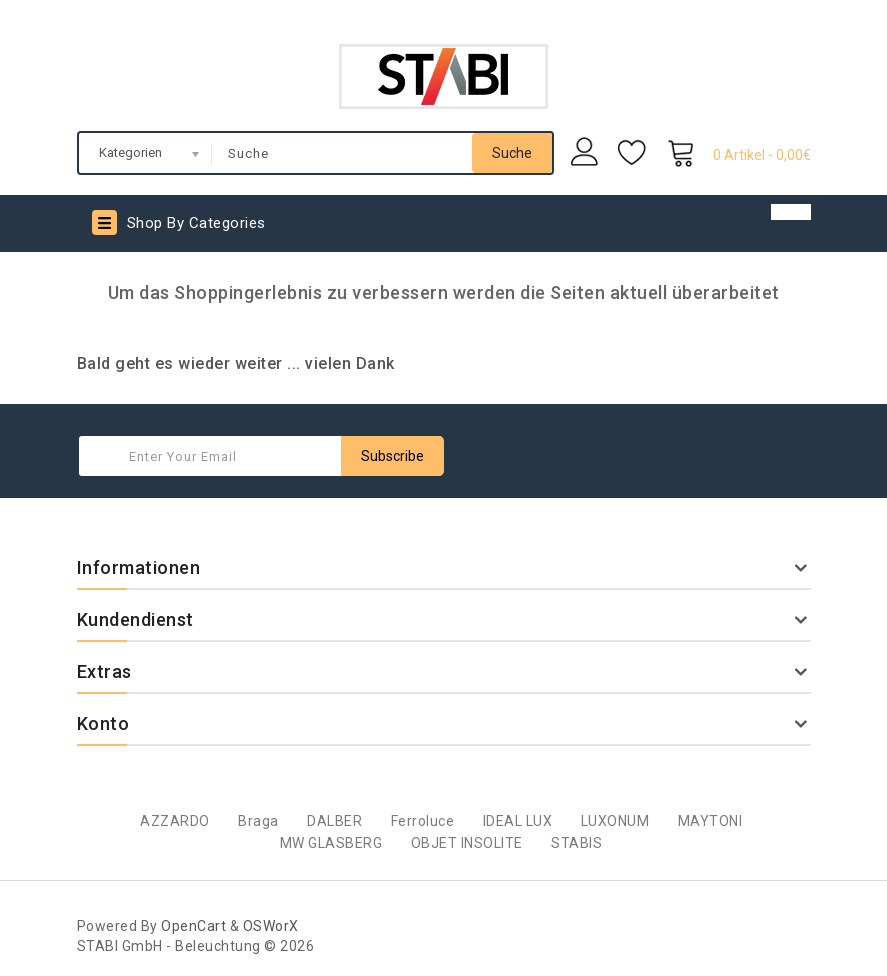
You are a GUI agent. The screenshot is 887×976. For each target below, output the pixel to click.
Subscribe (392, 456)
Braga (258, 821)
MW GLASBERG (331, 843)
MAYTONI (710, 821)
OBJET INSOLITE (467, 843)
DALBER (334, 821)
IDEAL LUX (518, 821)
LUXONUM (615, 821)
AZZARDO (175, 821)
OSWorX (271, 926)
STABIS (576, 843)
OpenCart (193, 926)
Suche (512, 153)
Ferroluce (423, 821)
